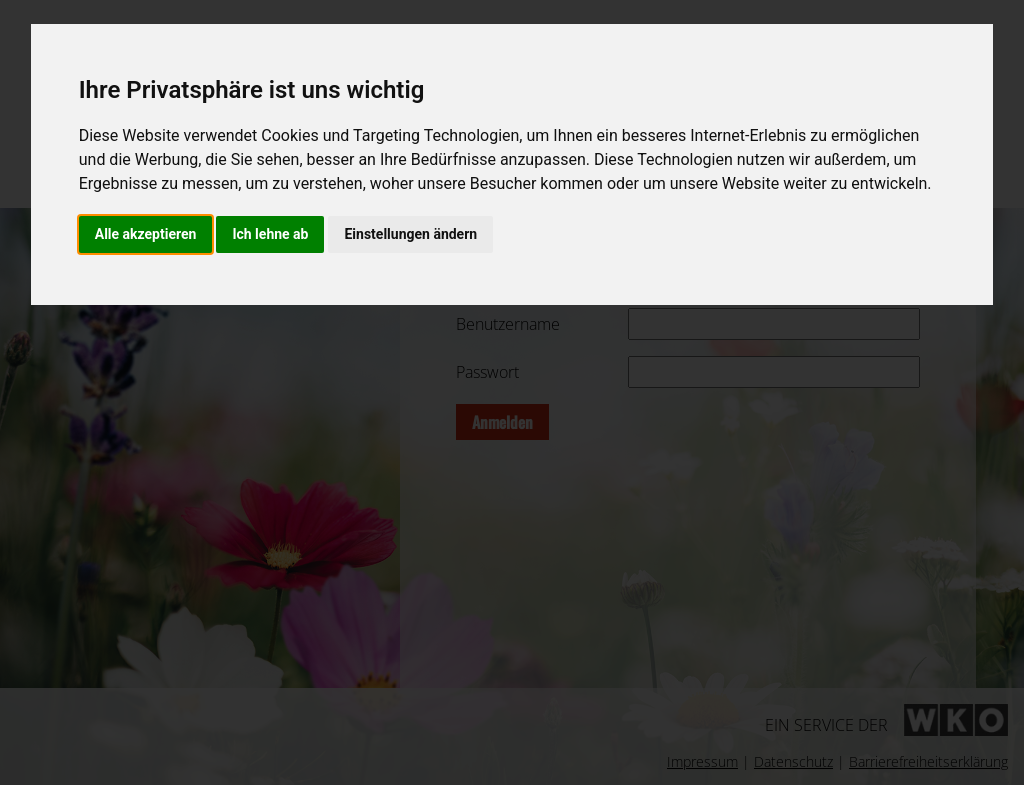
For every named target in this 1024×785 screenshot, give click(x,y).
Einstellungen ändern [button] (410, 234)
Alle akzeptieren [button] (146, 234)
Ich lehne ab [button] (270, 234)
